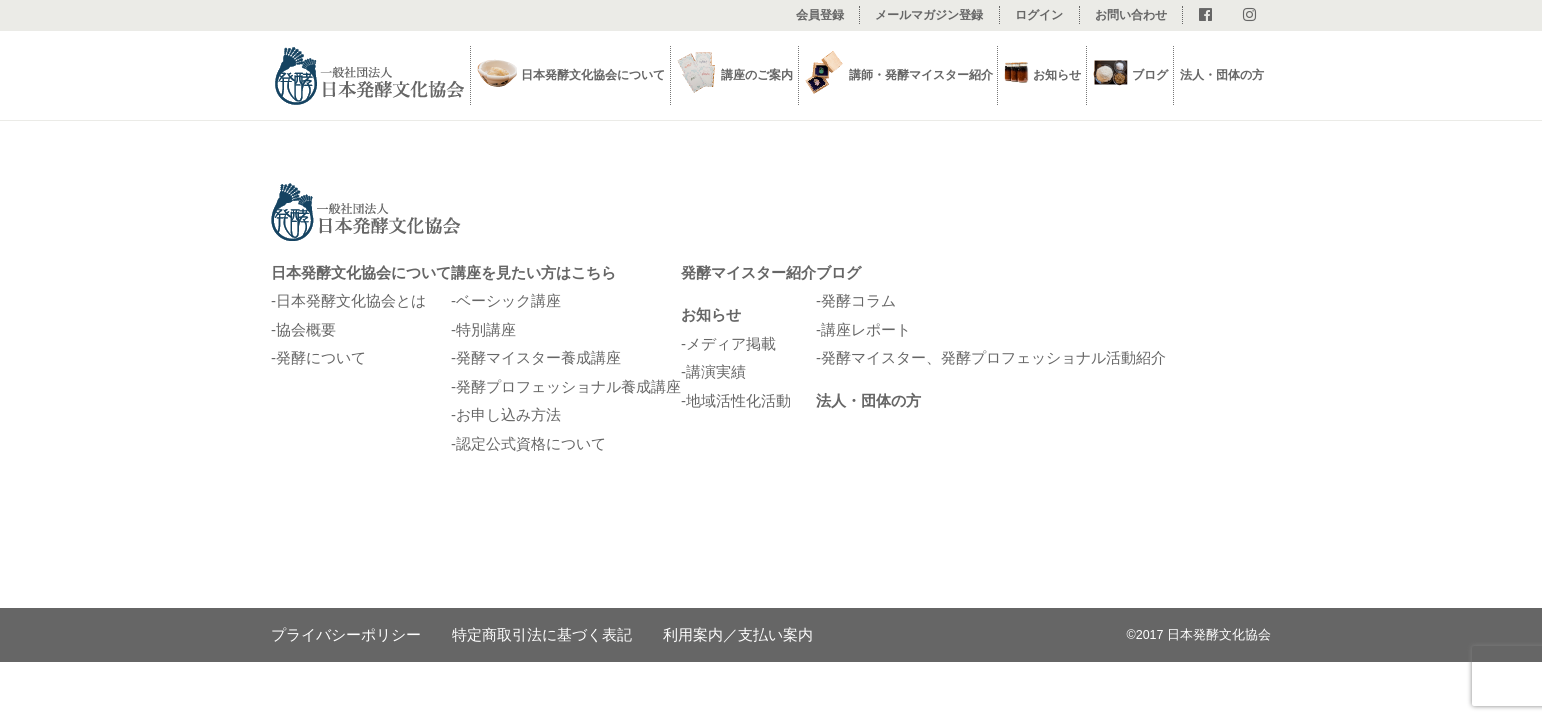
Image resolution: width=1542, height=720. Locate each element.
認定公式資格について (531, 443)
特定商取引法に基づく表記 (542, 634)
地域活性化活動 (738, 400)
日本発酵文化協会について (361, 272)
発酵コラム (858, 300)
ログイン (1039, 15)
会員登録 (820, 15)
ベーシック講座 (508, 300)
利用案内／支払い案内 (738, 634)
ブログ (1150, 75)
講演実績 (716, 371)
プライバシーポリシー (346, 634)
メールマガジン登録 (929, 15)
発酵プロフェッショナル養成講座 (568, 386)
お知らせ (711, 314)
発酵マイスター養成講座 (538, 357)
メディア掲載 (731, 343)
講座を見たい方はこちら (533, 272)
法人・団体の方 (1222, 75)
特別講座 (486, 329)
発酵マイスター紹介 (748, 272)
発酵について (321, 357)
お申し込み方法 (508, 414)
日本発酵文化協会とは (351, 300)
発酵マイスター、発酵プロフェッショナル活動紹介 (993, 357)
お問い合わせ (1131, 15)
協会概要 (306, 329)
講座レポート (866, 329)
